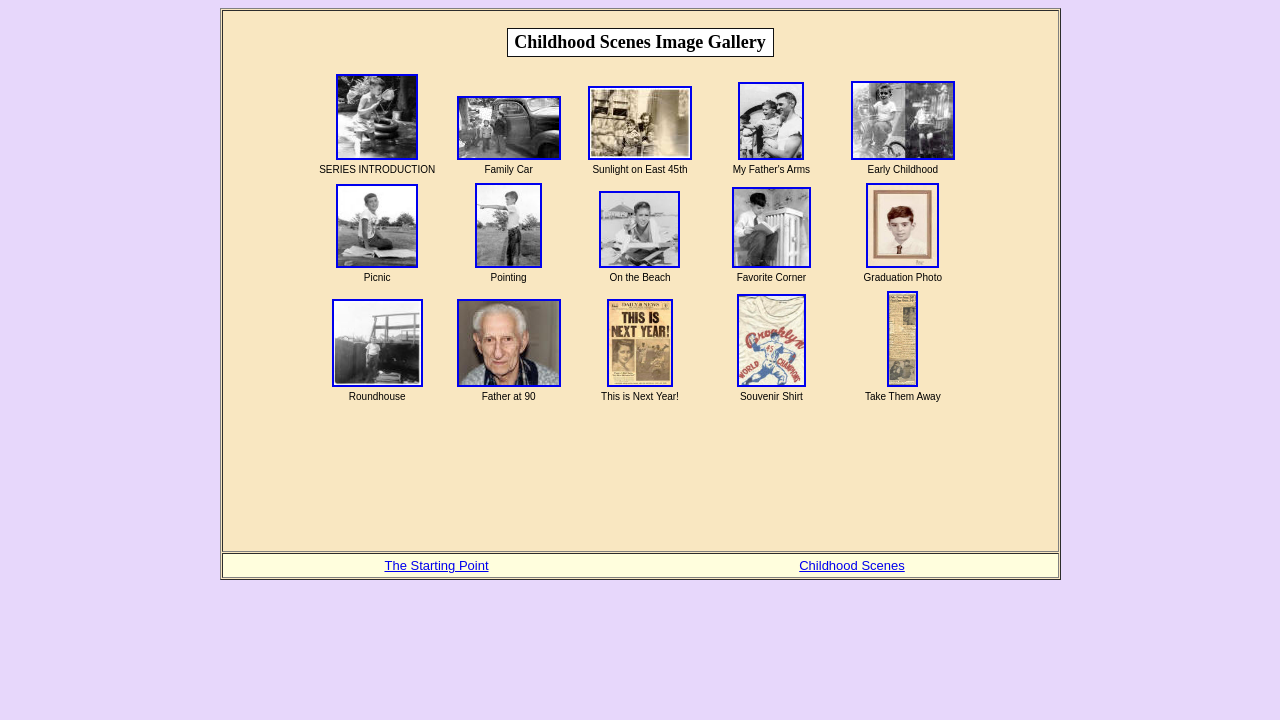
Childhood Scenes (852, 565)
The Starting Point (436, 565)
